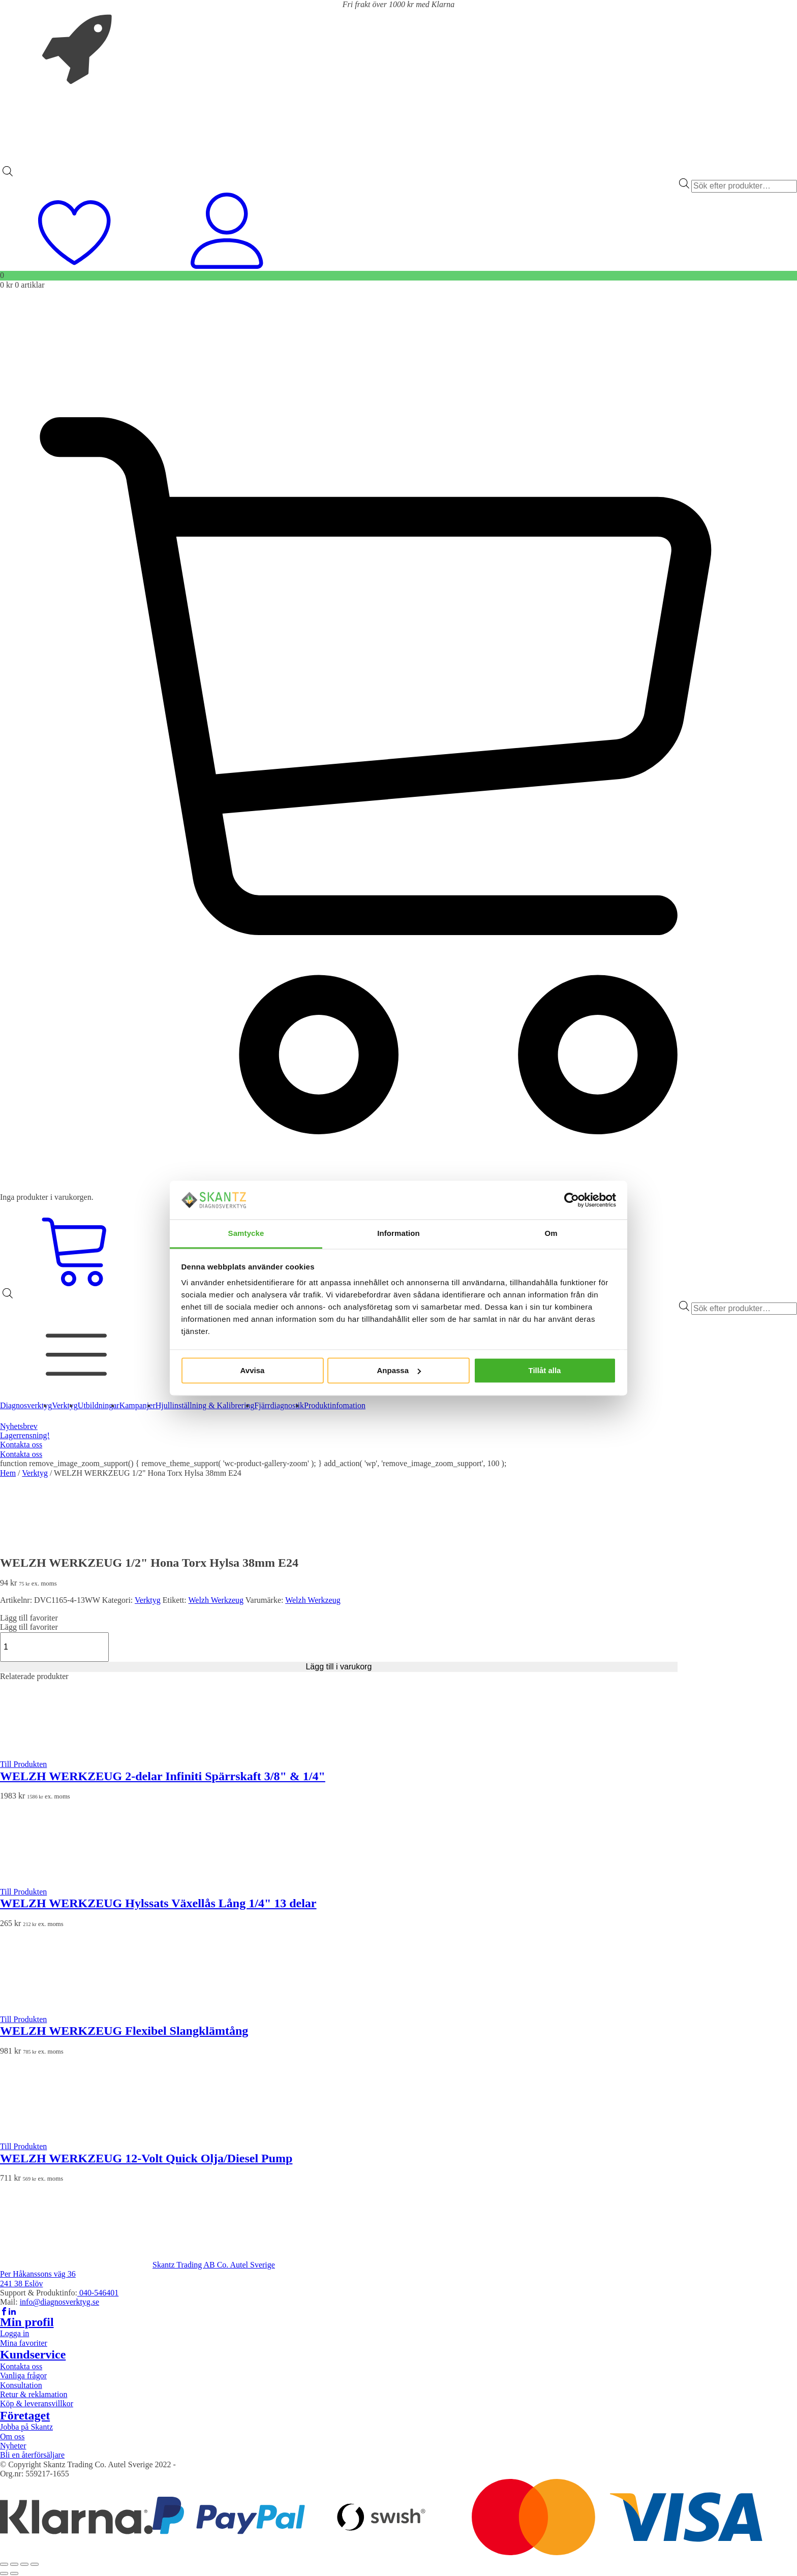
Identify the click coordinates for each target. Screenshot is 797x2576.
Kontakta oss (21, 1444)
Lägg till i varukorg (338, 1666)
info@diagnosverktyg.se (59, 2302)
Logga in (14, 2333)
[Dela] (24, 2564)
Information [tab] (398, 1233)
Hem (8, 1473)
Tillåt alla (545, 1370)
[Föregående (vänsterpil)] (4, 2573)
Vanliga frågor (23, 2375)
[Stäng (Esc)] (34, 2564)
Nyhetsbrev (19, 1426)
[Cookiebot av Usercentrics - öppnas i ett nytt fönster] (571, 1199)
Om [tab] (550, 1233)
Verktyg (35, 1473)
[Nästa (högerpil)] (14, 2573)
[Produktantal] (54, 1647)
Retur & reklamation (33, 2394)
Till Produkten (23, 1764)
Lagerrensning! (25, 1435)
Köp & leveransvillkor (36, 2403)
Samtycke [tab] (246, 1233)
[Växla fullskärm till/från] (14, 2564)
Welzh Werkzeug (215, 1600)
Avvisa (252, 1370)
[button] (29, 1617)
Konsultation (21, 2385)
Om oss (12, 2436)
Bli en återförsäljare (32, 2454)
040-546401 (97, 2292)
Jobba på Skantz (26, 2427)
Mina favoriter (23, 2343)
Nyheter (13, 2445)
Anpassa (399, 1370)
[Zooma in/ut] (4, 2564)
